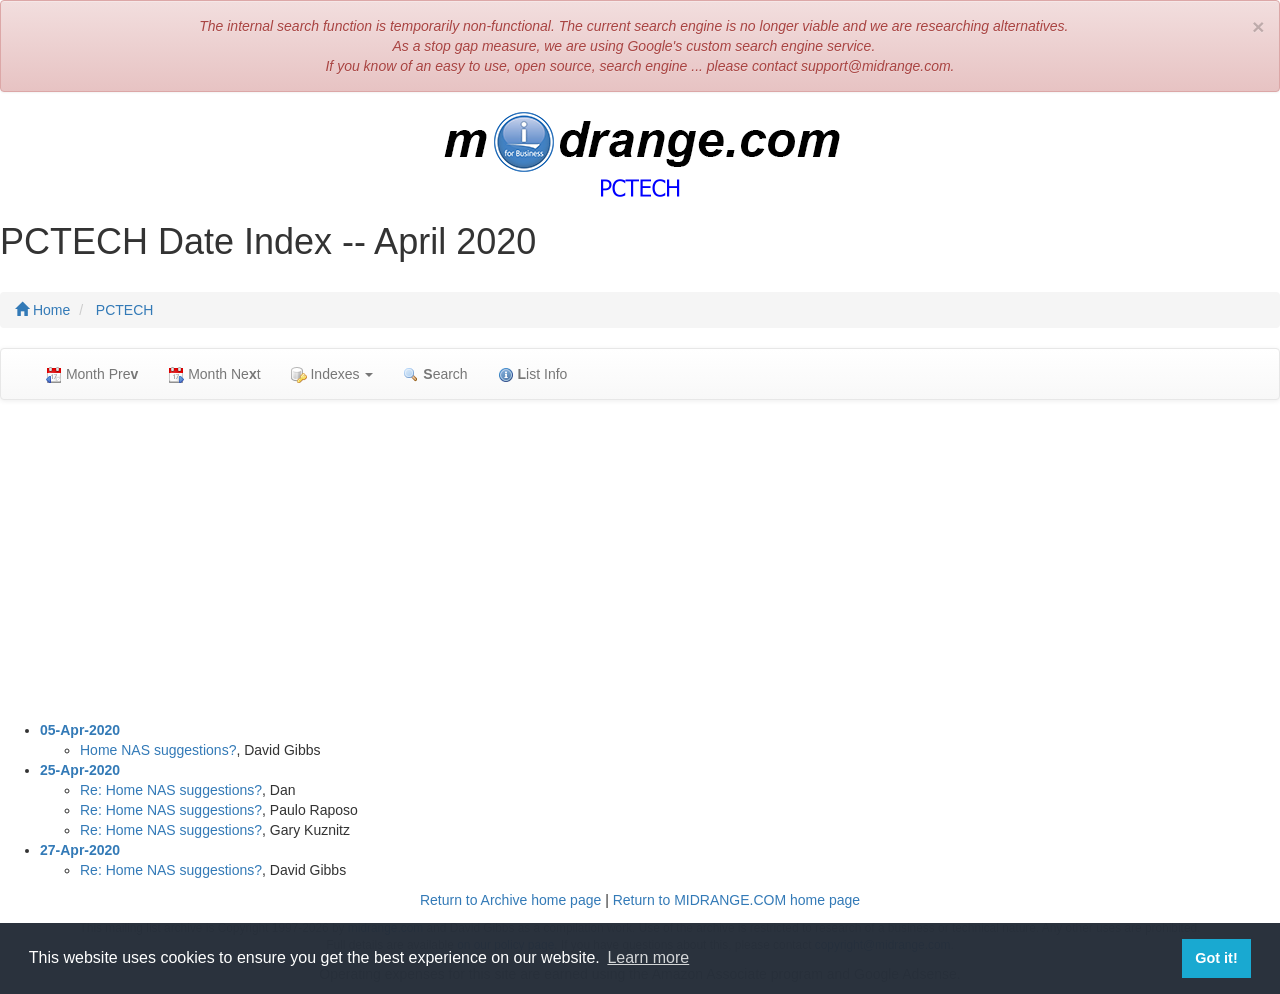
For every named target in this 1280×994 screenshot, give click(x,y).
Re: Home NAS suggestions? (171, 790)
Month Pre (92, 374)
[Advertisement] (640, 560)
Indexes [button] (332, 374)
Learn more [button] (648, 957)
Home (42, 310)
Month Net (214, 374)
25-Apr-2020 (80, 770)
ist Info (533, 374)
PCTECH (125, 310)
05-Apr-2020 (80, 730)
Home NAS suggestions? (158, 750)
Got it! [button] (1216, 958)
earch (435, 374)
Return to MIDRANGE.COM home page (736, 900)
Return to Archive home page (510, 900)
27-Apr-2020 (80, 850)
